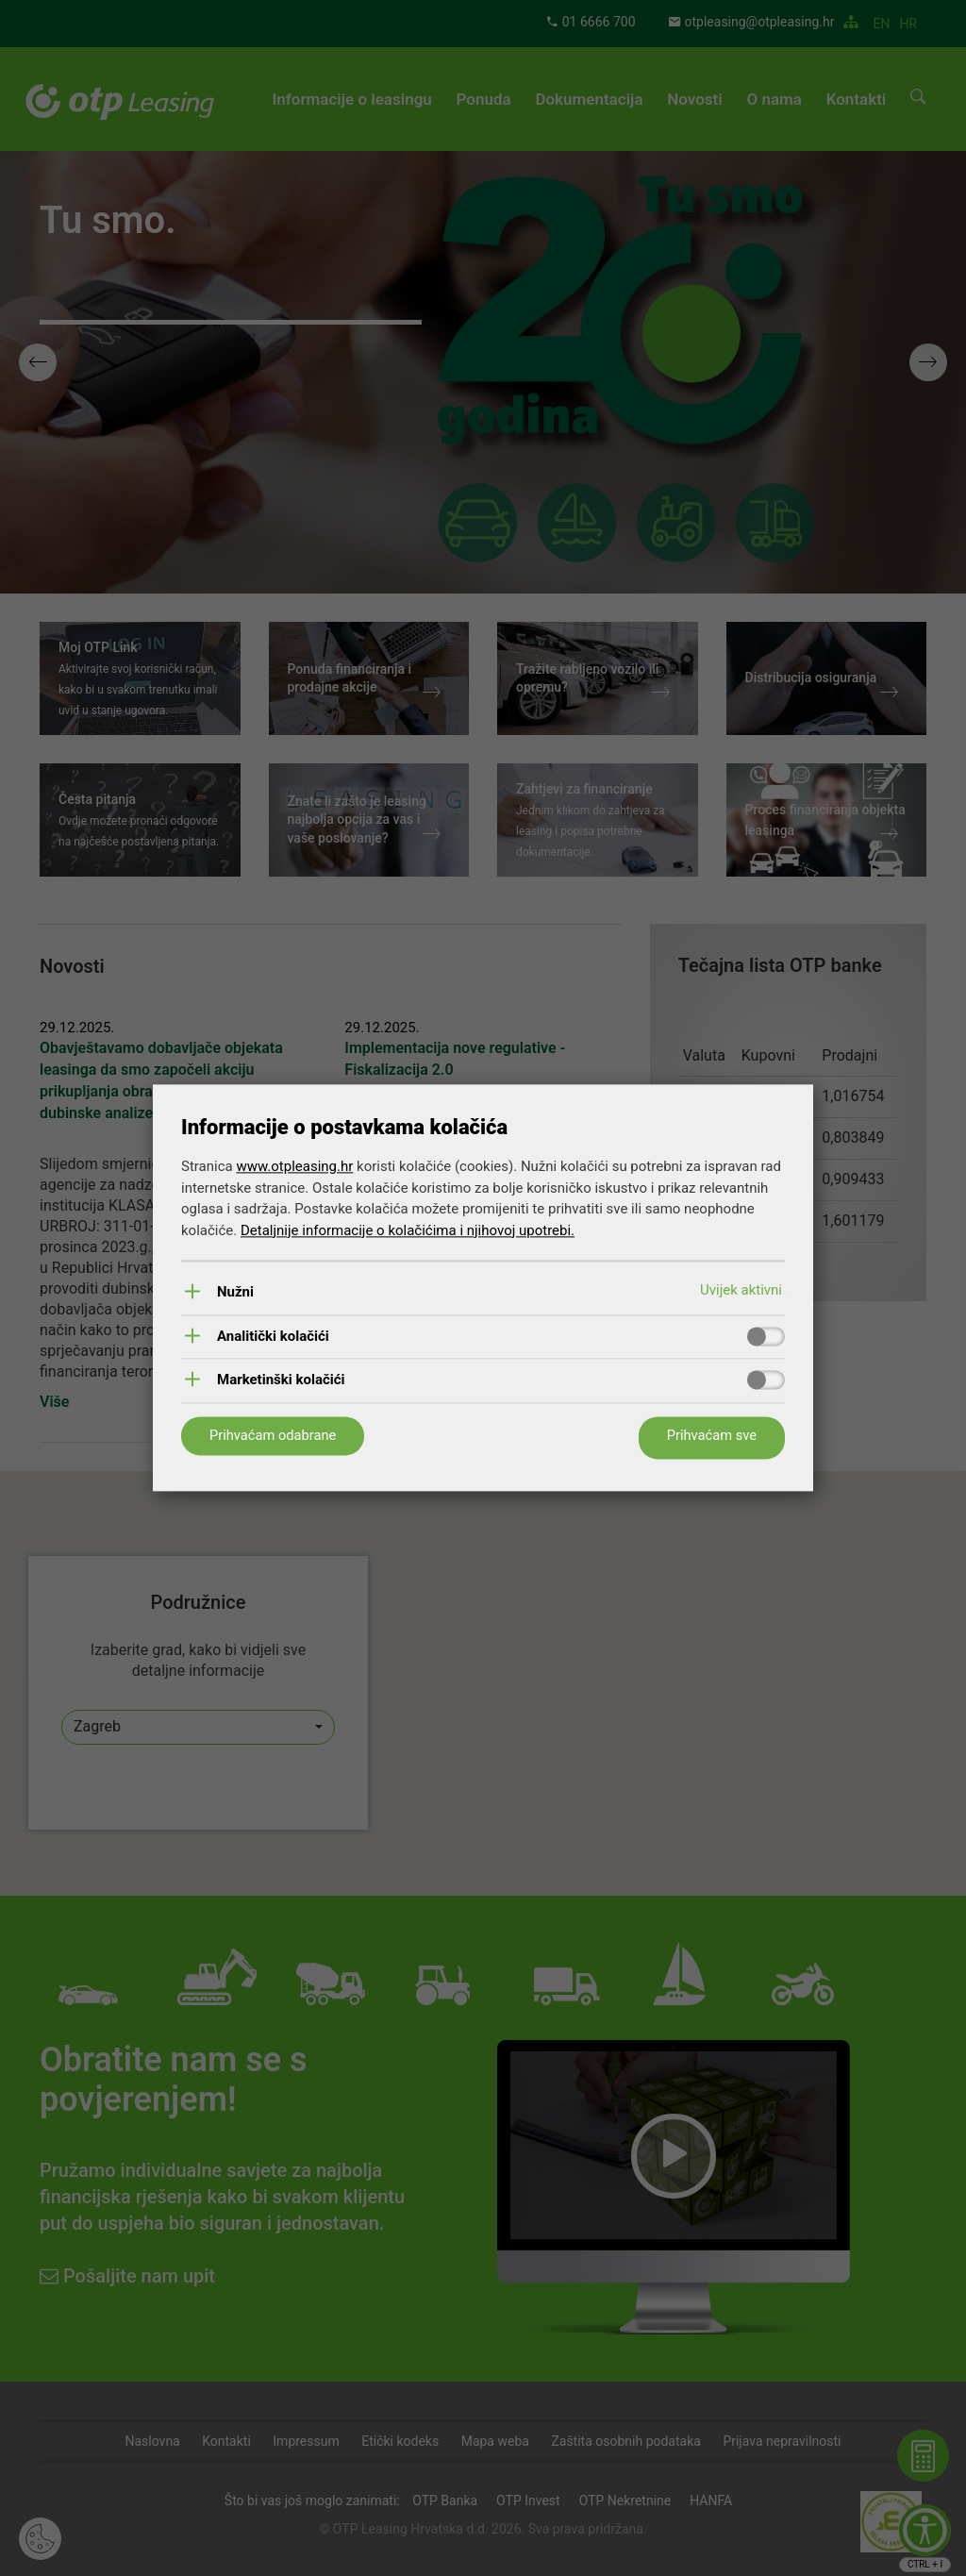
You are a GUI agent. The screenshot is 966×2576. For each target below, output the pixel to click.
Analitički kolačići (273, 1336)
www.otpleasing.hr (294, 1166)
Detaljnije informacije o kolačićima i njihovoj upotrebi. (408, 1229)
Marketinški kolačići (281, 1380)
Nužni (235, 1292)
